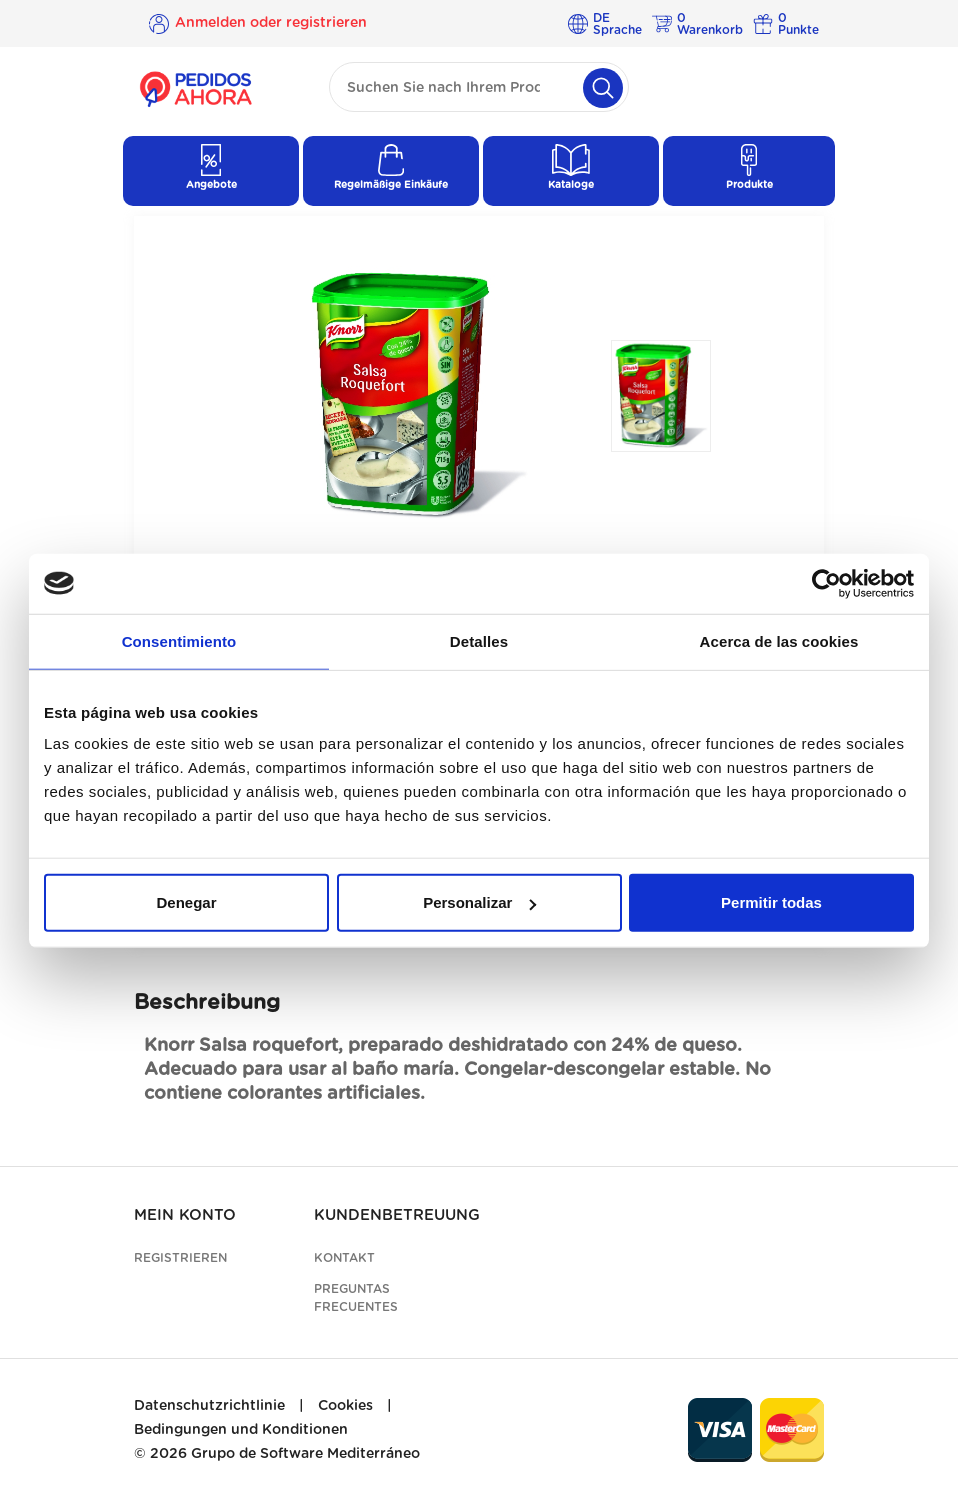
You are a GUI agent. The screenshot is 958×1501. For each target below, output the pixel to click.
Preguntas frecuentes (356, 1298)
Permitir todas (771, 902)
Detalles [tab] (479, 640)
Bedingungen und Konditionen (241, 1430)
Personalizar (479, 902)
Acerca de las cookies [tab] (779, 640)
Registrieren (180, 1258)
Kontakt (344, 1258)
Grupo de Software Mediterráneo (305, 1454)
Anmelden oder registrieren (271, 23)
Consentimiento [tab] (179, 640)
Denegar (186, 902)
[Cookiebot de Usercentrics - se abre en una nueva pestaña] (826, 583)
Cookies (345, 1406)
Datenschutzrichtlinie (209, 1406)
